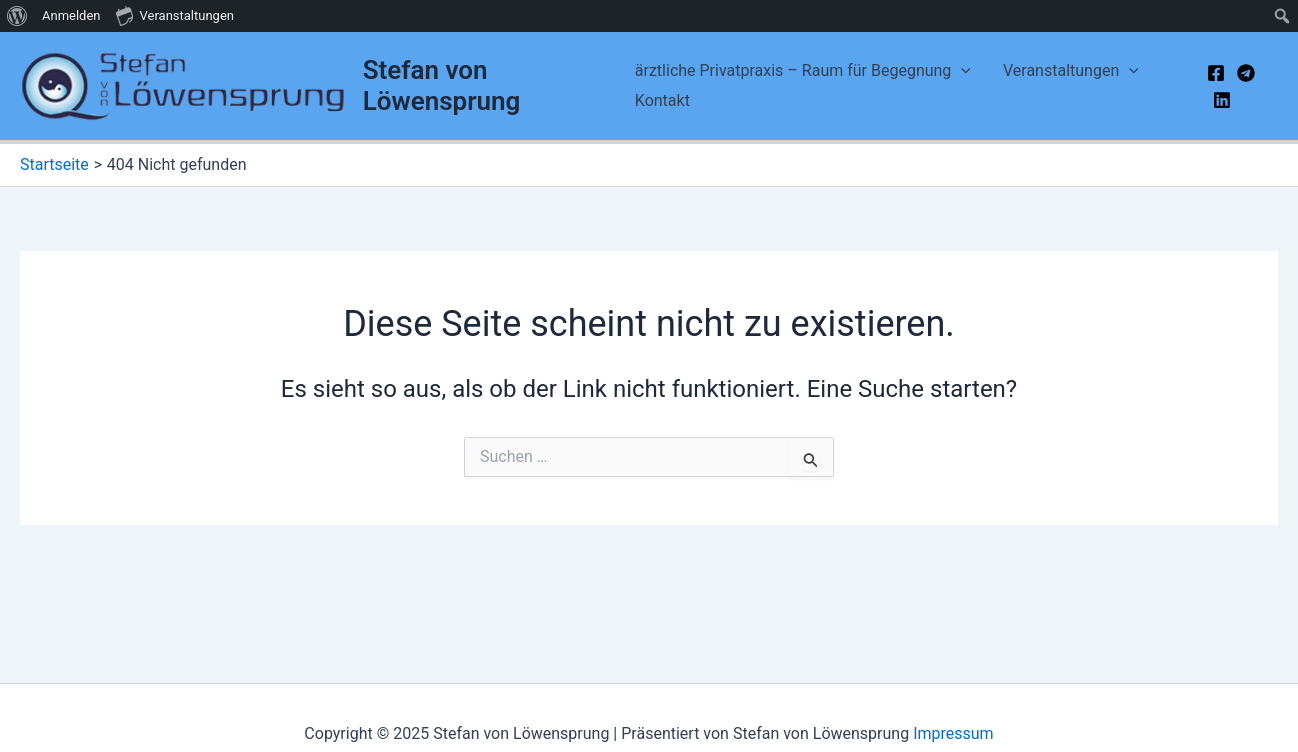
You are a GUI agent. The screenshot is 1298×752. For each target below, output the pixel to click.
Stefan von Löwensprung (442, 85)
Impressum (953, 733)
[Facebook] (1216, 73)
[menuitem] (17, 16)
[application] (961, 71)
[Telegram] (1246, 73)
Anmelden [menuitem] (71, 15)
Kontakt (662, 100)
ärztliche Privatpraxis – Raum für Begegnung (803, 71)
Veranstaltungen (1071, 71)
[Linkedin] (1222, 100)
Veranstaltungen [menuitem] (175, 15)
